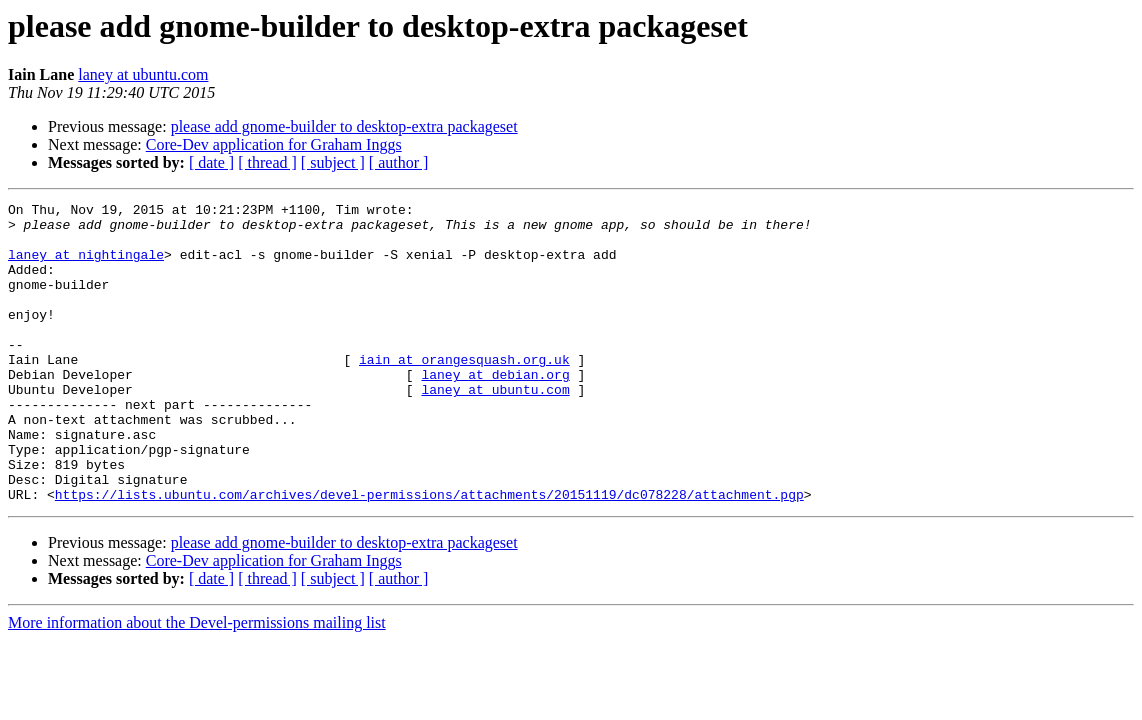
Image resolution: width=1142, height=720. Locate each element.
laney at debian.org (495, 410)
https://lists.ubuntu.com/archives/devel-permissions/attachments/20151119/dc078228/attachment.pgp (429, 554)
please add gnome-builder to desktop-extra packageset (344, 126)
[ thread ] (267, 162)
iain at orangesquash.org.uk (464, 392)
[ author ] (399, 162)
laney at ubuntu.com (143, 74)
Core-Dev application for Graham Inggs (274, 144)
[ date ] (211, 162)
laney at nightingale (86, 266)
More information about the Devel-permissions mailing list (197, 682)
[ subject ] (333, 162)
